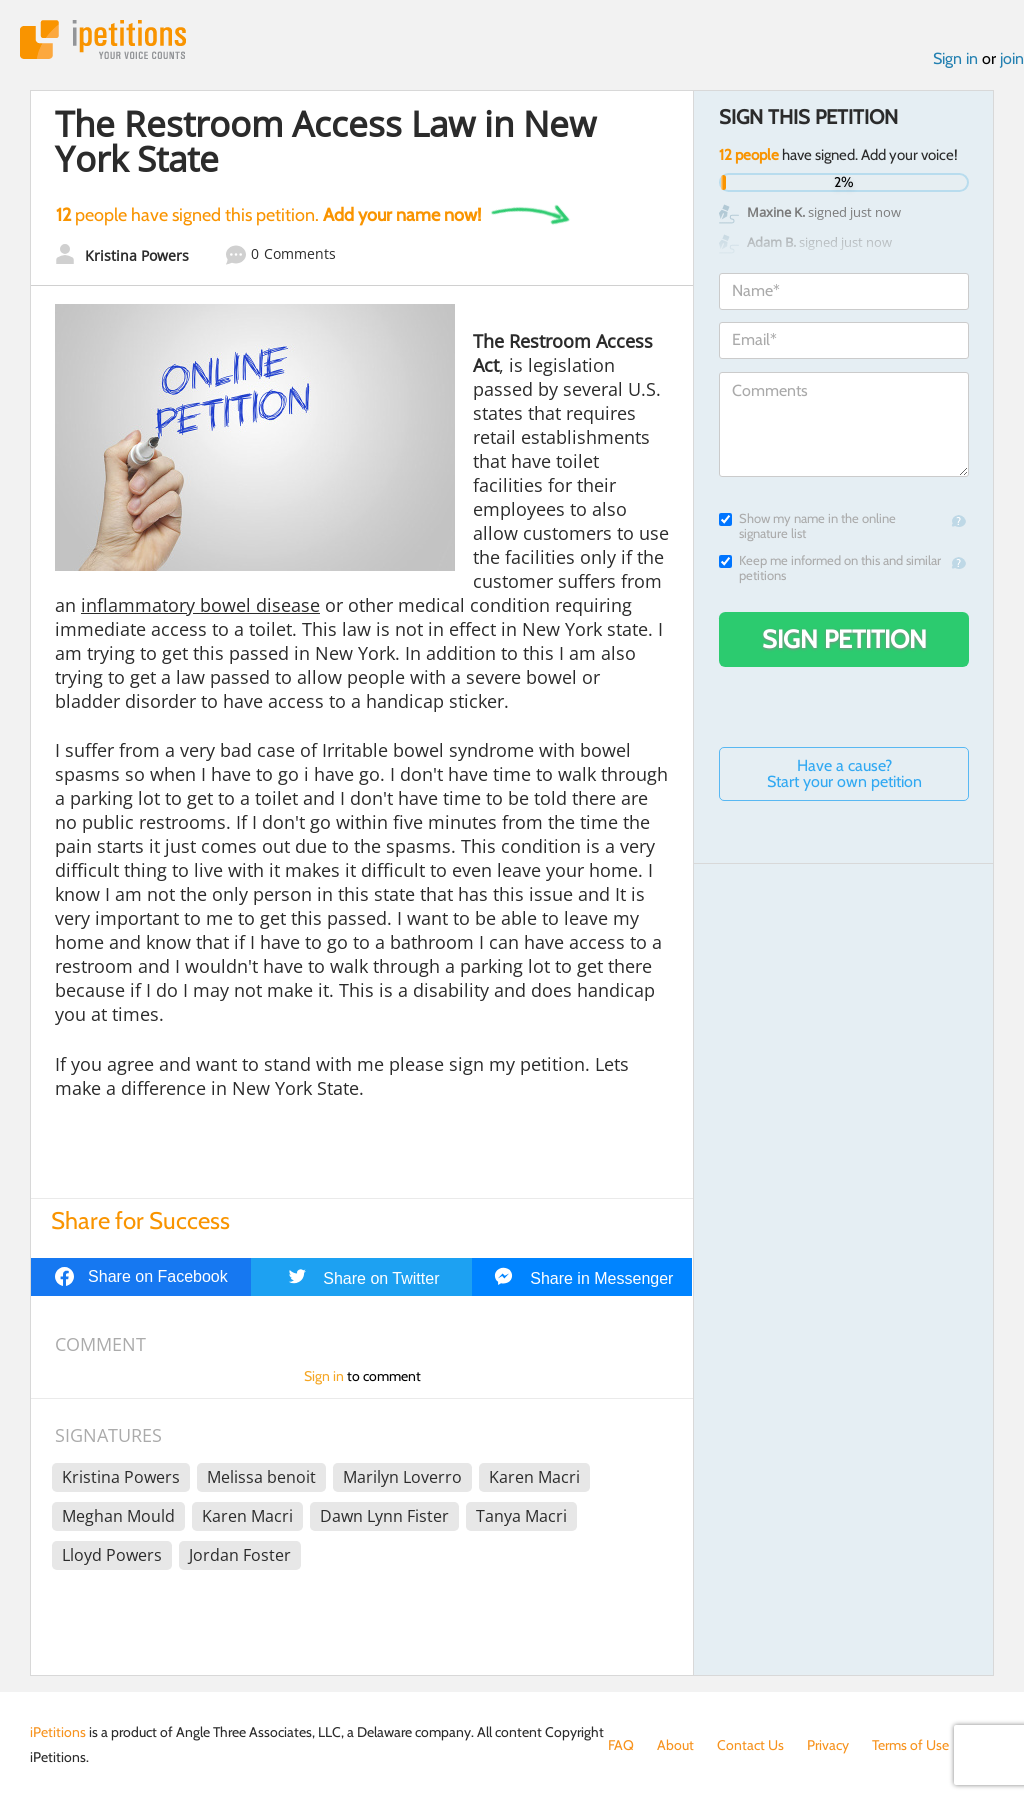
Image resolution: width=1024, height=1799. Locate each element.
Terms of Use (910, 1745)
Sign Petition (844, 639)
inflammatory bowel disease (200, 605)
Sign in (955, 58)
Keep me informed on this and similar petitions (830, 568)
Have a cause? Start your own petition (844, 773)
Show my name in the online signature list (807, 526)
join (1012, 58)
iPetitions (103, 39)
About (675, 1745)
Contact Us (750, 1745)
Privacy (828, 1745)
